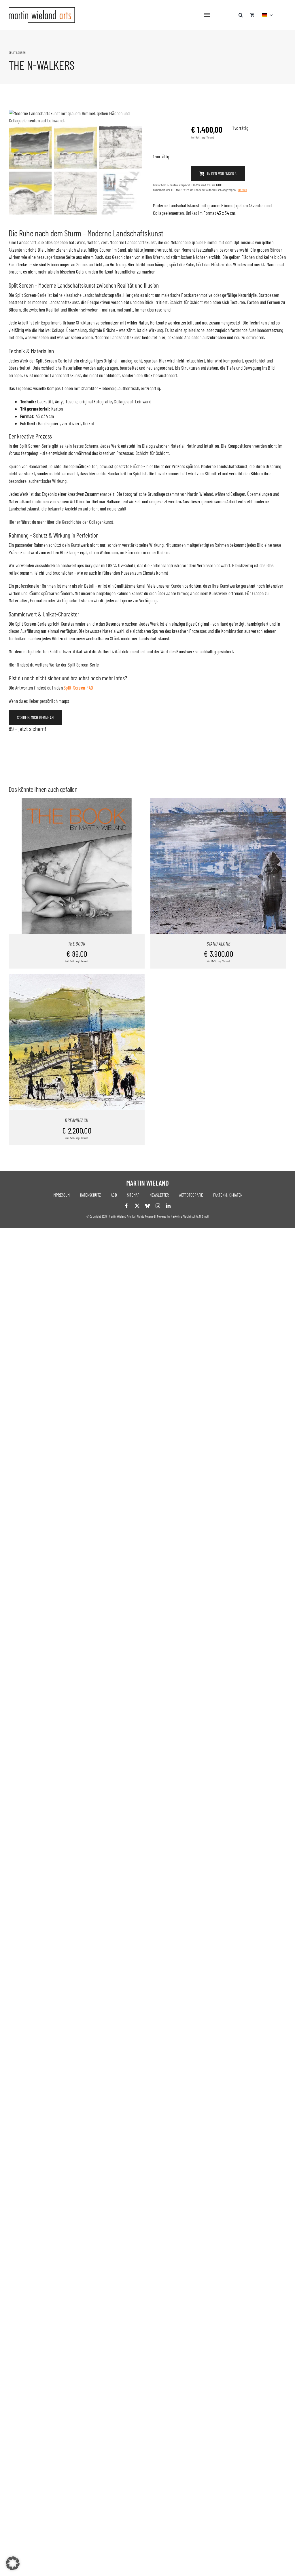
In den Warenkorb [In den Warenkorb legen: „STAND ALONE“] (208, 979)
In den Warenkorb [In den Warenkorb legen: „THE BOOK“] (66, 979)
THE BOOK (77, 1056)
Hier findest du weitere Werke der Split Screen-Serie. (54, 776)
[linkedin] (168, 1318)
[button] (241, 12)
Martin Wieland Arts (120, 1329)
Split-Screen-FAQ (78, 799)
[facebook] (126, 1318)
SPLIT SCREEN (17, 52)
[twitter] (137, 1318)
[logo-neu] (42, 9)
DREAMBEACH (76, 1232)
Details (242, 190)
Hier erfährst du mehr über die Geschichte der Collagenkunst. (61, 633)
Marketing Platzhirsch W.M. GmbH (190, 1329)
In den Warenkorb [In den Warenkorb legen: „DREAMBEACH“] (66, 1156)
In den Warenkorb (218, 173)
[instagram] (158, 1318)
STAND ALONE (218, 1056)
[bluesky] (147, 1318)
